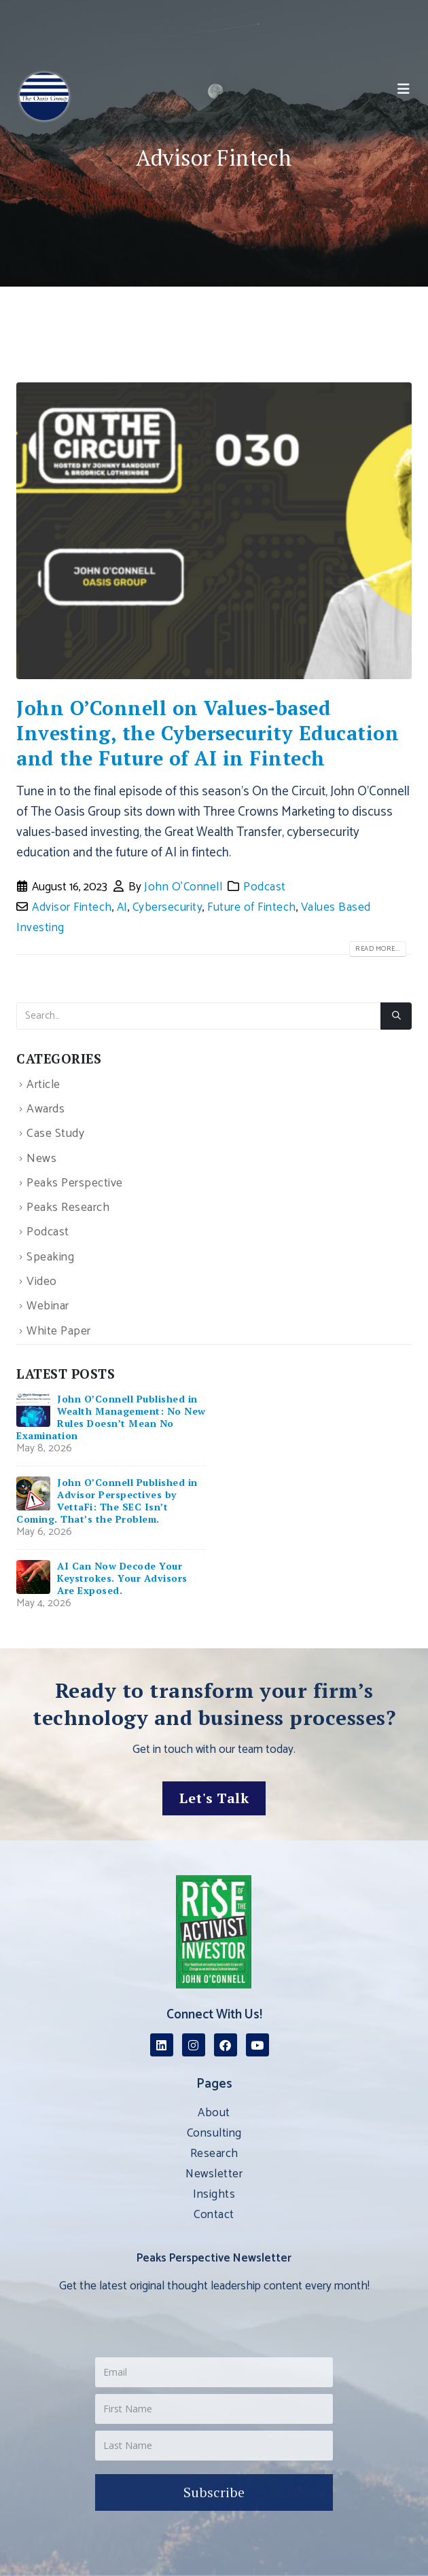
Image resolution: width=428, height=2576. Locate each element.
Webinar (47, 1307)
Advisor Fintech (72, 907)
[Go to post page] (33, 1409)
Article (43, 1085)
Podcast (264, 886)
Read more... (377, 948)
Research (214, 2153)
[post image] (214, 530)
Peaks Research (67, 1208)
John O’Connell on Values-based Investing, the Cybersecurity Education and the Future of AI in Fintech (207, 733)
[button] (403, 89)
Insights (214, 2194)
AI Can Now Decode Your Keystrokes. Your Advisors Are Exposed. (122, 1578)
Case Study (55, 1134)
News (41, 1159)
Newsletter (214, 2173)
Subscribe (214, 2492)
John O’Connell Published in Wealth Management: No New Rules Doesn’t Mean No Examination (111, 1417)
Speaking (50, 1257)
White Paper (58, 1331)
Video (41, 1282)
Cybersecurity (167, 907)
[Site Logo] (44, 96)
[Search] (396, 1016)
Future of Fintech (251, 907)
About (214, 2112)
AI (122, 907)
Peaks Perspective (74, 1183)
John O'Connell (183, 886)
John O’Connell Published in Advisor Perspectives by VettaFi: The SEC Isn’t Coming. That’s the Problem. (107, 1500)
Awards (45, 1109)
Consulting (214, 2133)
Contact (214, 2214)
